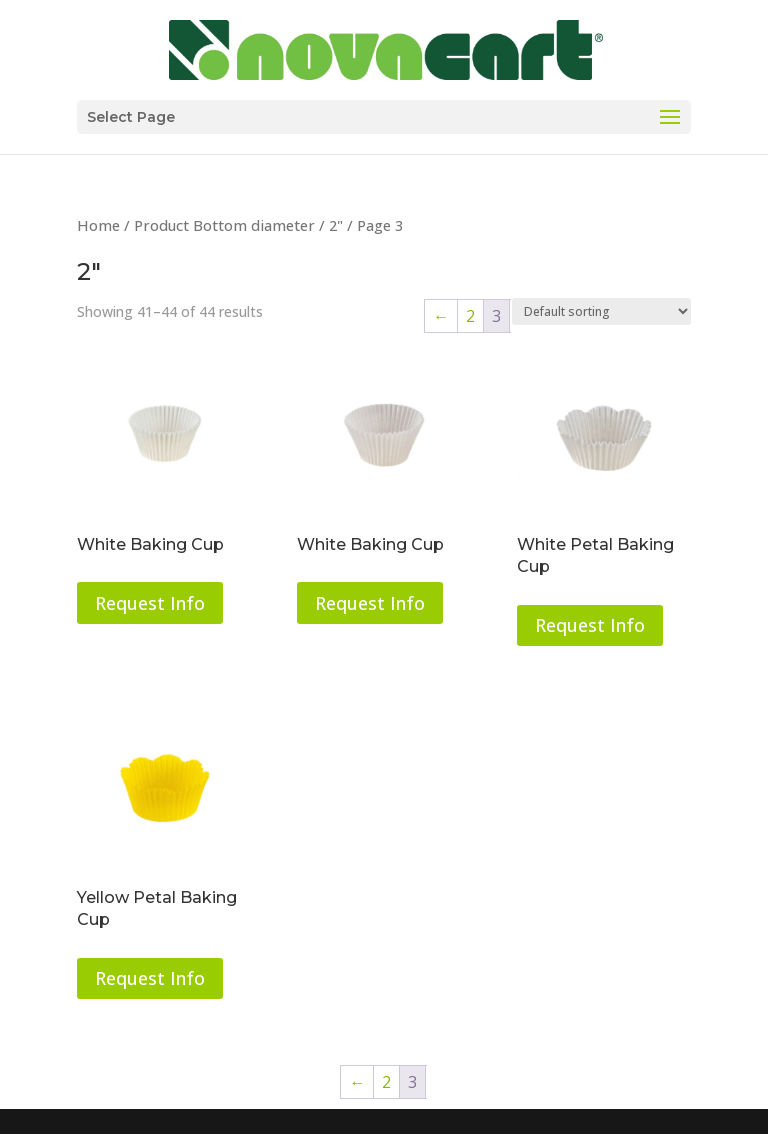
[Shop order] (601, 311)
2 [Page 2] (470, 316)
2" (336, 225)
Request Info (150, 603)
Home (98, 225)
